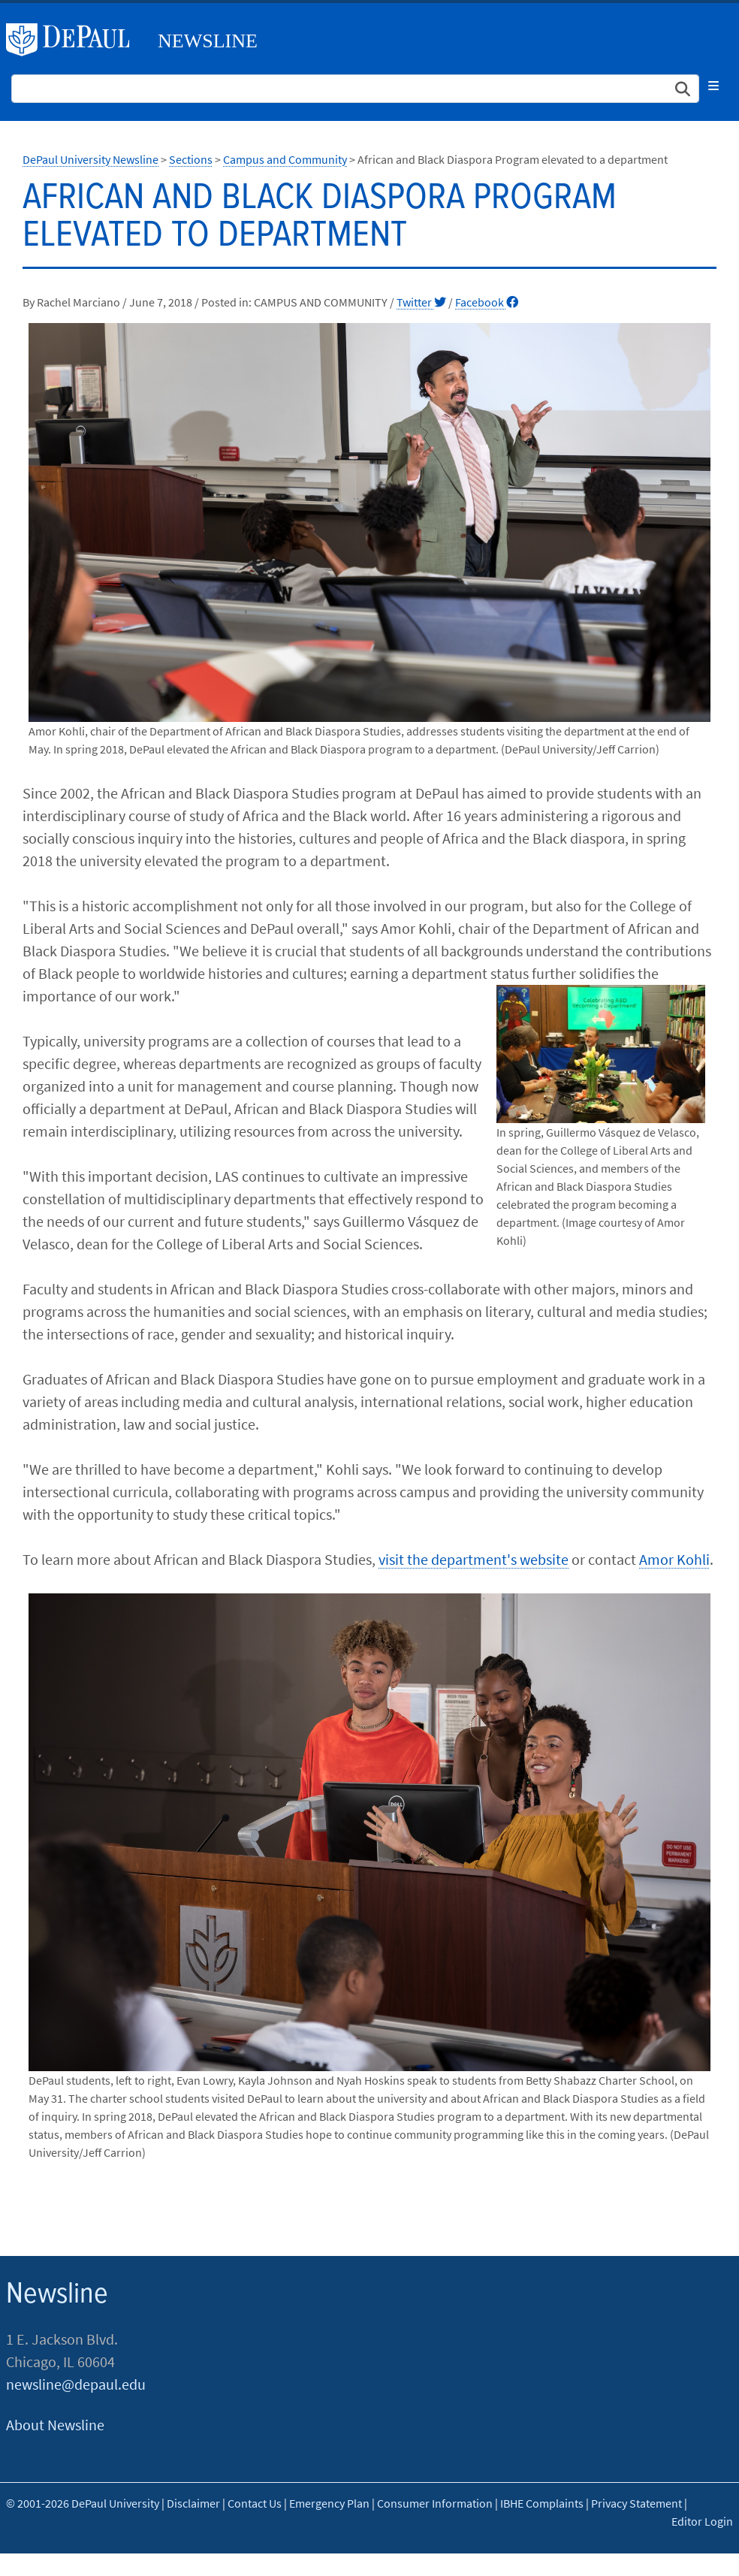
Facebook (486, 302)
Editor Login (702, 2521)
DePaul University (73, 39)
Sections (191, 159)
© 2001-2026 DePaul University (82, 2503)
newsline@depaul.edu (76, 2384)
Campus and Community (285, 159)
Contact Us (255, 2503)
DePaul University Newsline (90, 159)
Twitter (421, 302)
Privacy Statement (636, 2503)
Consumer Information (435, 2503)
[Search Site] (355, 88)
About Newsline (55, 2424)
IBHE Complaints (542, 2503)
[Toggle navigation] (713, 85)
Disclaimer (193, 2503)
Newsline (208, 41)
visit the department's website (474, 1559)
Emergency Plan (329, 2503)
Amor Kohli (674, 1559)
